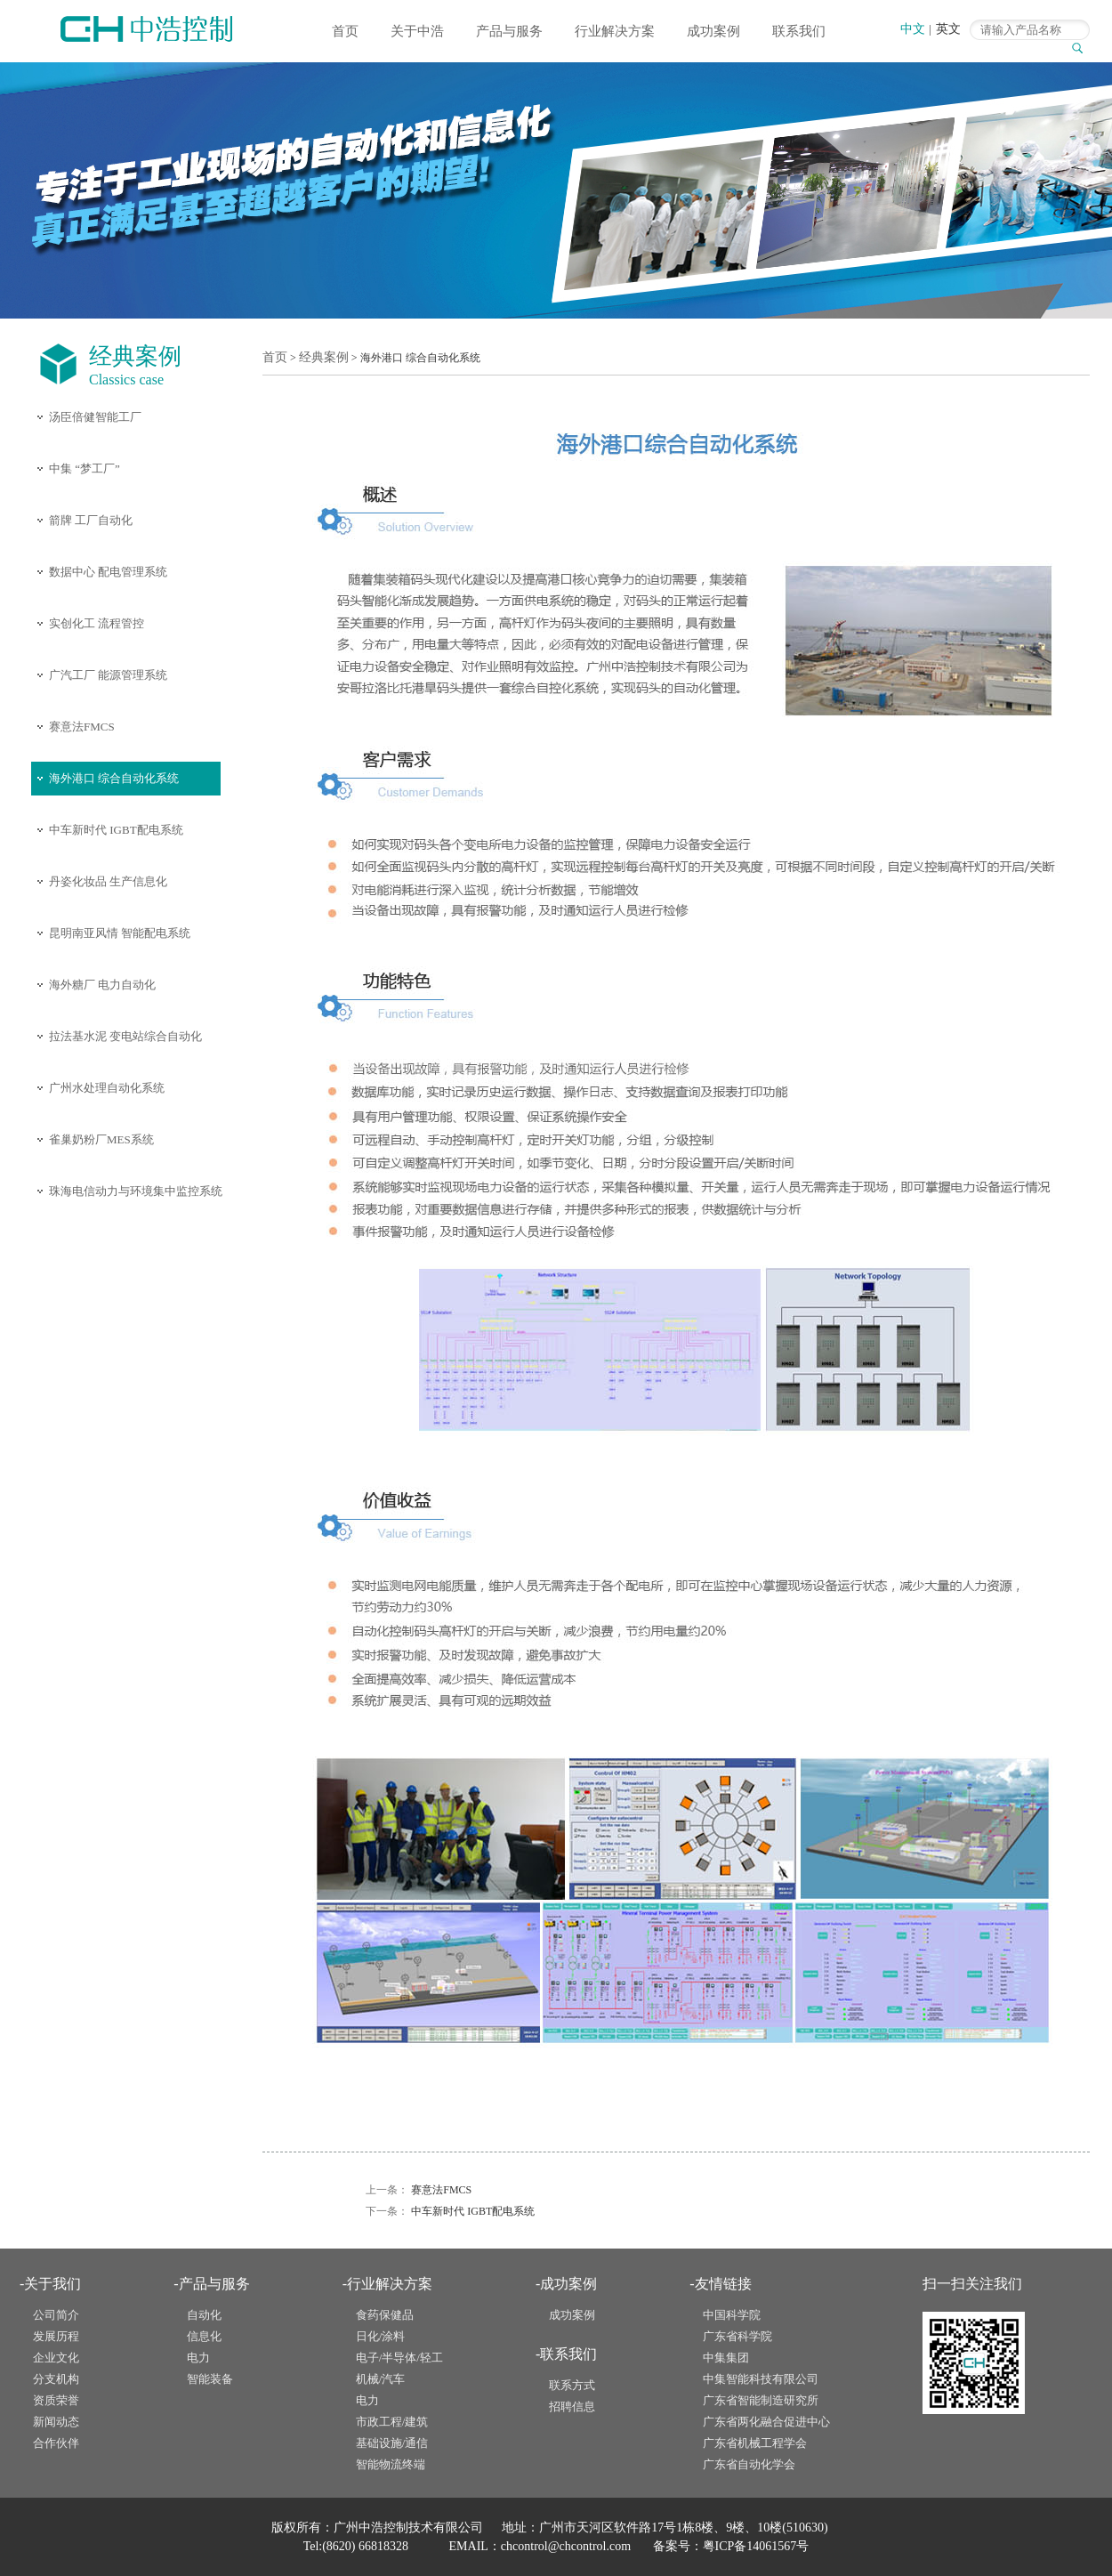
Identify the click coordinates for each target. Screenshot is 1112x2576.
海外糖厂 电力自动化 (102, 984)
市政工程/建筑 (392, 2421)
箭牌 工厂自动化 (91, 520)
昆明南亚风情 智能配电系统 (119, 933)
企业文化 (56, 2357)
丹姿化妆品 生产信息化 (108, 881)
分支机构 (56, 2379)
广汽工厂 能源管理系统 (108, 675)
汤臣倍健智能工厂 (95, 417)
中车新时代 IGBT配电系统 (116, 829)
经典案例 (324, 357)
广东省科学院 (737, 2336)
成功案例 (713, 31)
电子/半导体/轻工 (399, 2357)
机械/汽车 (381, 2379)
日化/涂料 (381, 2336)
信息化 (204, 2336)
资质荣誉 (56, 2400)
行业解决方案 (615, 31)
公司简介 (56, 2315)
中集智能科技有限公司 (760, 2379)
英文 (948, 29)
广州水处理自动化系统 (107, 1087)
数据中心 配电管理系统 (108, 571)
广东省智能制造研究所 (760, 2400)
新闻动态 (56, 2421)
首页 (345, 31)
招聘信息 (572, 2406)
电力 (198, 2357)
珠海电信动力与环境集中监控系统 (135, 1191)
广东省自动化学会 (749, 2464)
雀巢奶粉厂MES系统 (101, 1139)
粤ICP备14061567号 (756, 2546)
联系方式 (572, 2385)
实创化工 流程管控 (96, 623)
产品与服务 (509, 31)
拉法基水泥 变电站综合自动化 (125, 1036)
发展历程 (56, 2336)
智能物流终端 (390, 2464)
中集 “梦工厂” (84, 468)
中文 (912, 29)
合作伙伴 (56, 2443)
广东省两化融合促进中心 (766, 2421)
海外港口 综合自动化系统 (114, 778)
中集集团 (726, 2357)
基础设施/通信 (392, 2443)
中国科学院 (732, 2315)
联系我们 (799, 31)
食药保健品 (385, 2315)
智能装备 (210, 2379)
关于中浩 (417, 31)
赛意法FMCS (82, 726)
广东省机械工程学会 (755, 2443)
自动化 (204, 2315)
